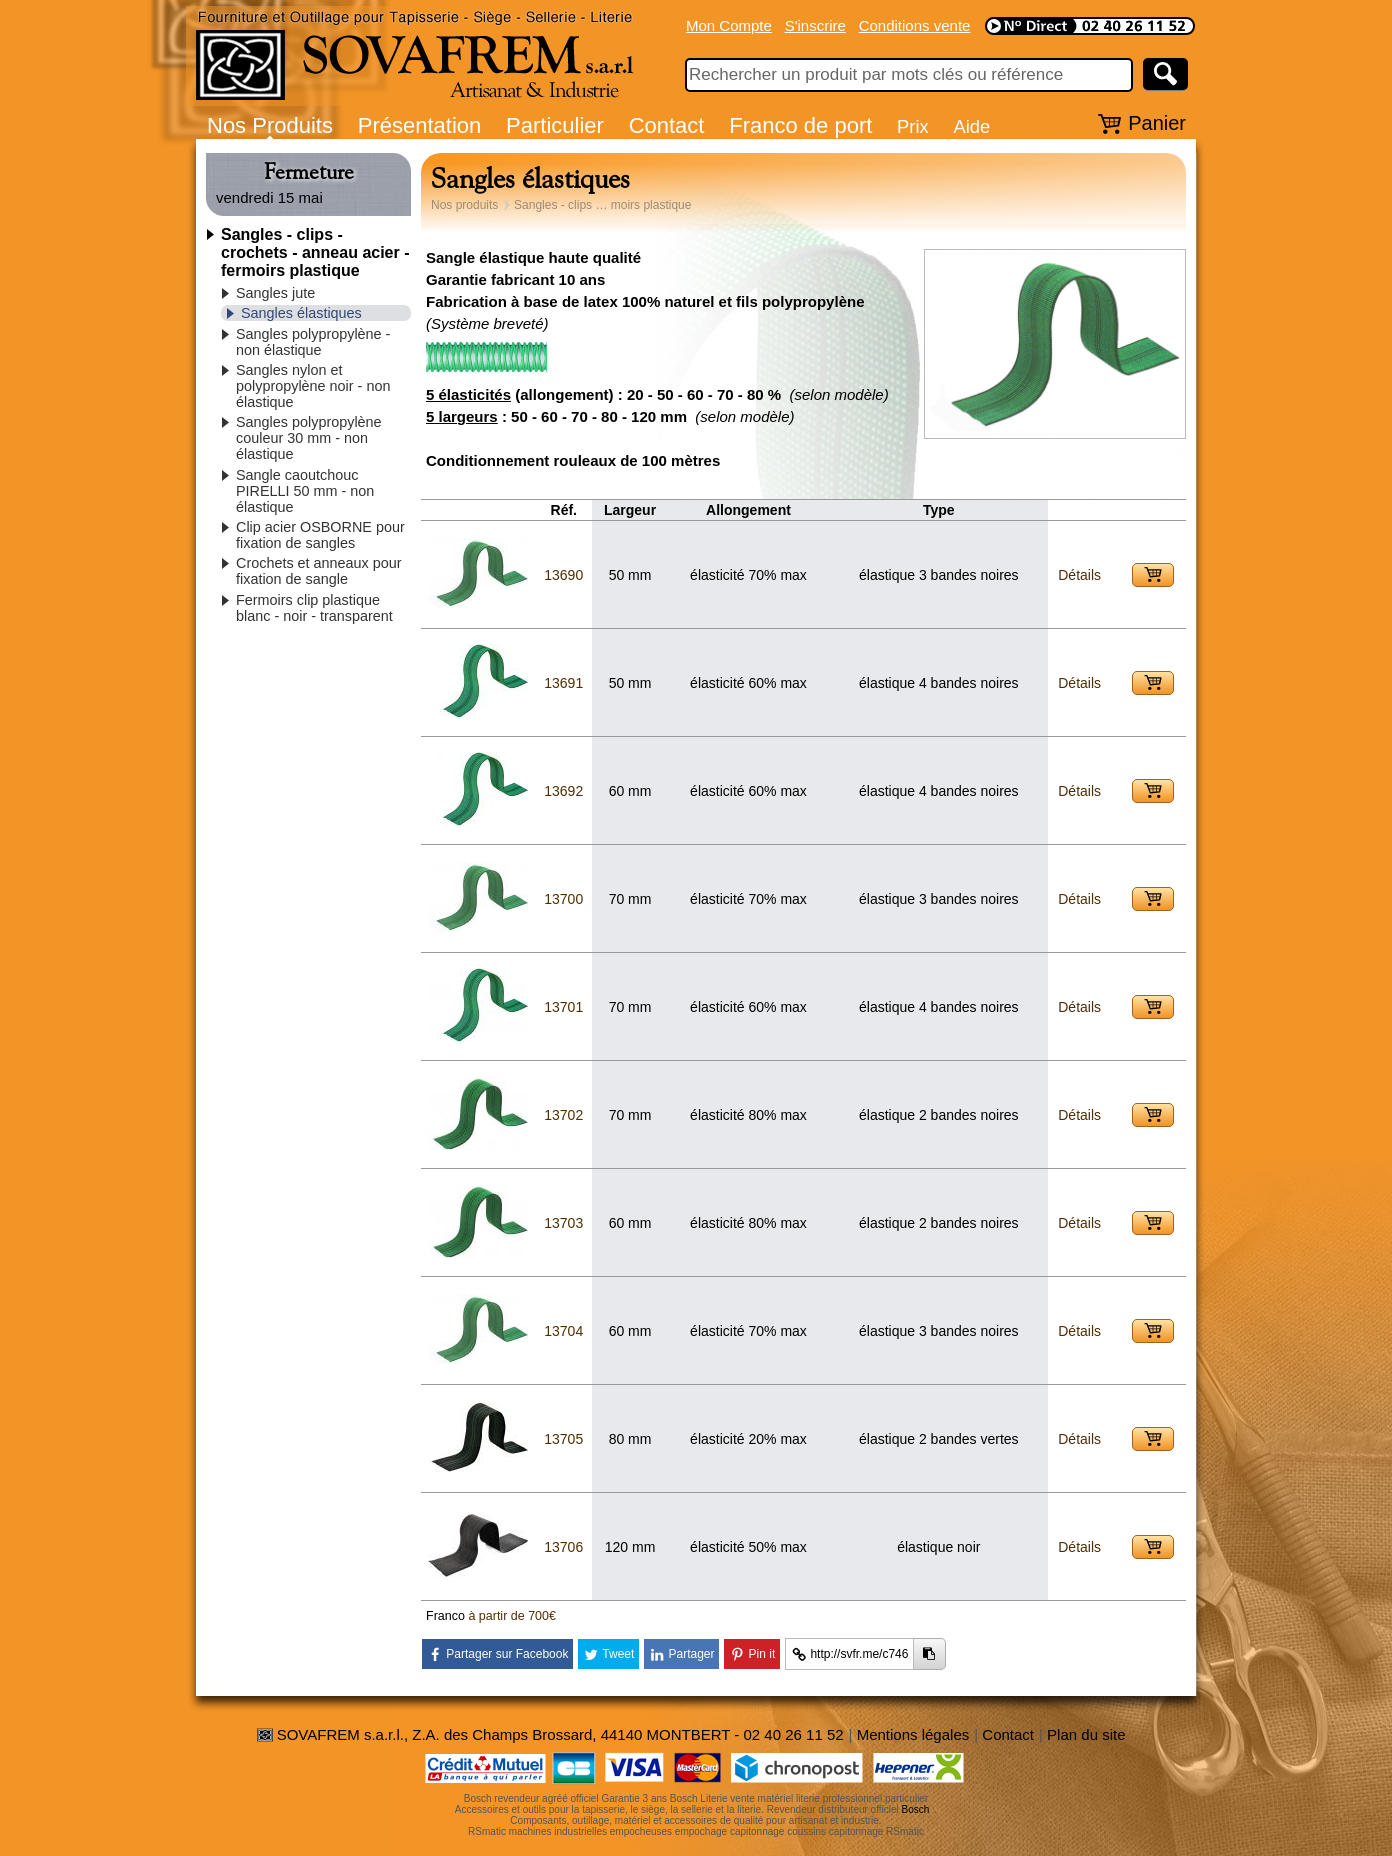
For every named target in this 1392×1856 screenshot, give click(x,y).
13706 (563, 1547)
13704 (563, 1331)
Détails (1079, 575)
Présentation (420, 125)
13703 (563, 1223)
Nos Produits (270, 125)
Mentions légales (913, 1734)
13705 (563, 1439)
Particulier (555, 125)
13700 (563, 899)
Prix (913, 126)
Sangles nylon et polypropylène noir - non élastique (313, 386)
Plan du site (1086, 1734)
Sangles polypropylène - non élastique (313, 342)
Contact (667, 125)
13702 (563, 1115)
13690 (563, 575)
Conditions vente (915, 25)
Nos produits (464, 205)
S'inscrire (815, 25)
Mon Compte (729, 25)
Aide (971, 126)
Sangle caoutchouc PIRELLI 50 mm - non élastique (305, 491)
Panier (1157, 123)
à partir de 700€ (512, 1616)
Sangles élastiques (301, 313)
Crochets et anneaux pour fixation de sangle (319, 571)
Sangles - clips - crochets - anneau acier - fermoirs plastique (315, 252)
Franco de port (800, 125)
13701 (563, 1007)
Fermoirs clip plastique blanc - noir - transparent (314, 608)
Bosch (916, 1809)
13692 (563, 791)
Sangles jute (275, 293)
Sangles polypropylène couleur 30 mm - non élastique (309, 438)
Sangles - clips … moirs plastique (602, 205)
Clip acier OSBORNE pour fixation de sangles (320, 535)
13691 (563, 683)
